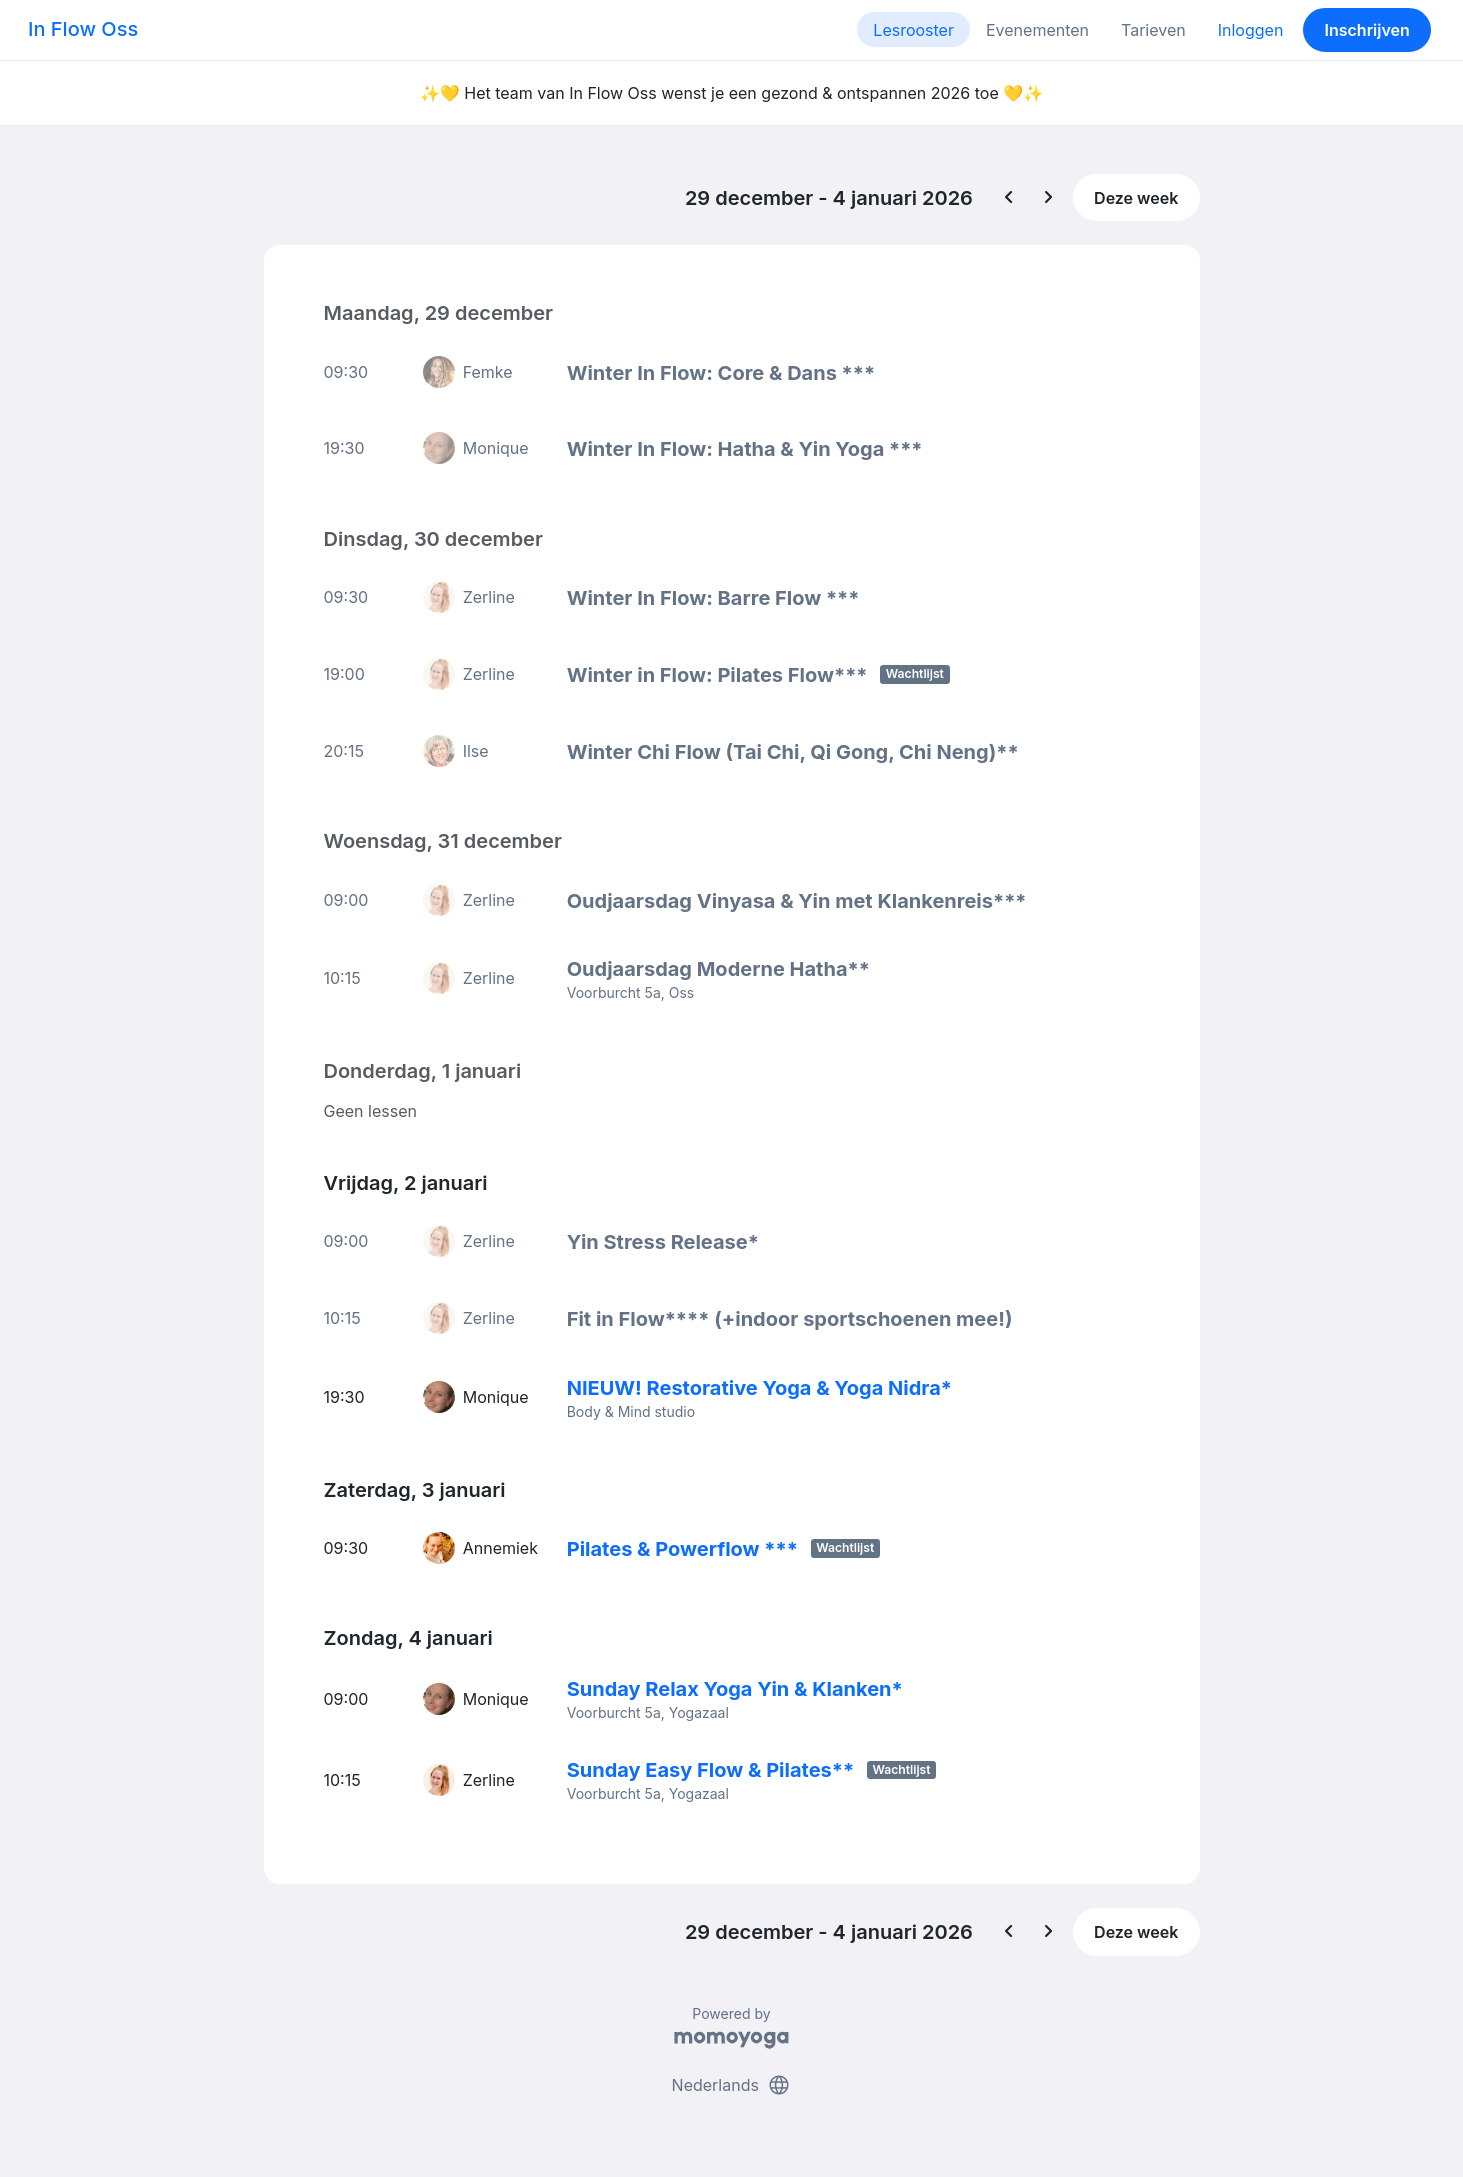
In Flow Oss (83, 29)
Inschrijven (1367, 30)
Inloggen (1251, 30)
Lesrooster (913, 30)
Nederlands (732, 2085)
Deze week (1136, 198)
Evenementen (1037, 30)
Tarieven (1153, 30)
